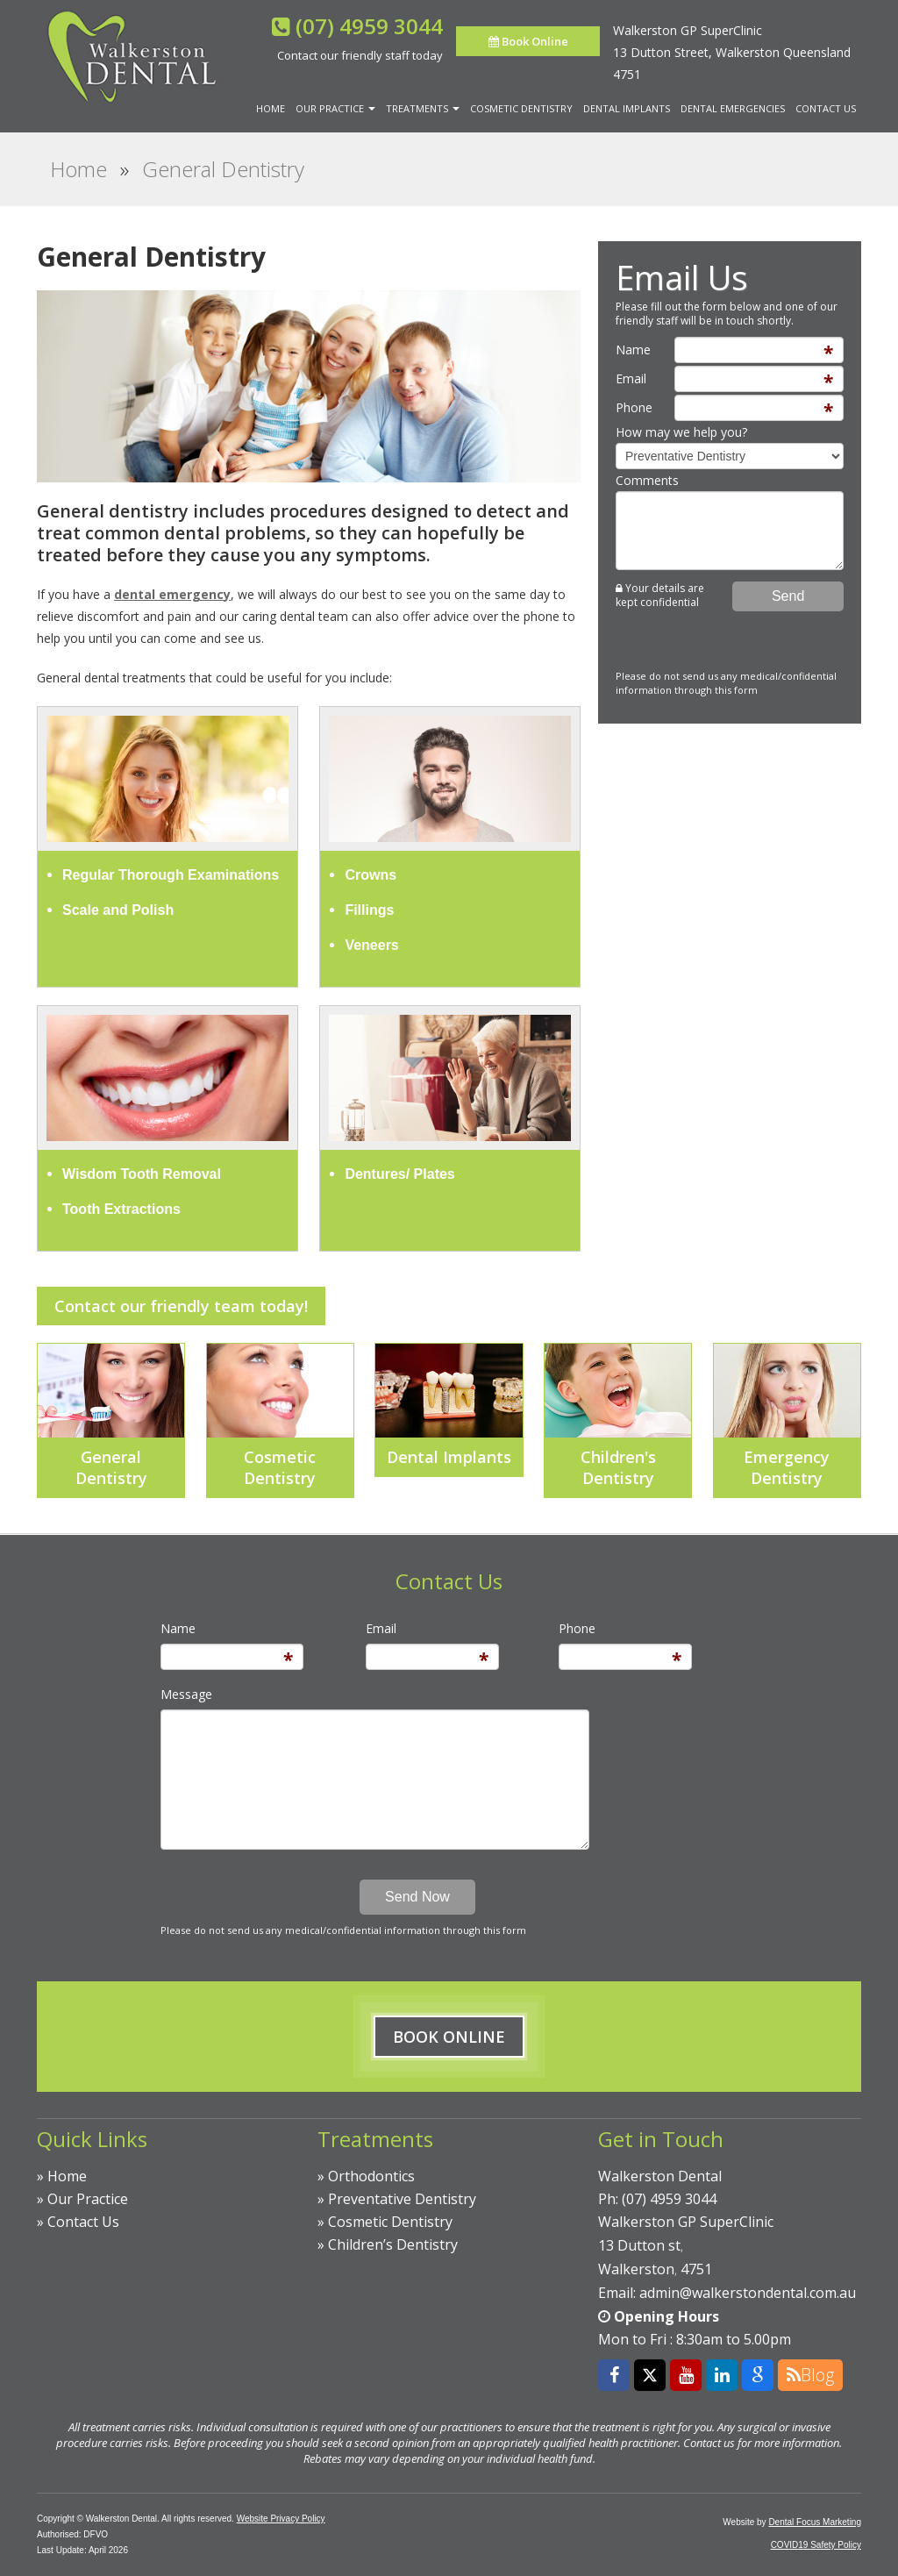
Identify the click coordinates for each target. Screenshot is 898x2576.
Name (633, 349)
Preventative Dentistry (402, 2199)
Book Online (528, 41)
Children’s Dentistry (393, 2244)
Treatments (423, 108)
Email (631, 378)
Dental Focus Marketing (814, 2522)
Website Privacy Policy (281, 2518)
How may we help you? (681, 432)
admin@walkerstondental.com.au (747, 2292)
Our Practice (335, 108)
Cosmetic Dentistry (521, 108)
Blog (810, 2375)
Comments (647, 480)
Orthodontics (371, 2176)
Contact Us (825, 108)
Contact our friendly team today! (181, 1306)
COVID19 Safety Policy (816, 2545)
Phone (634, 407)
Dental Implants (626, 108)
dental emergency (172, 594)
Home (270, 108)
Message (186, 1694)
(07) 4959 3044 (369, 25)
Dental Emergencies (733, 108)
